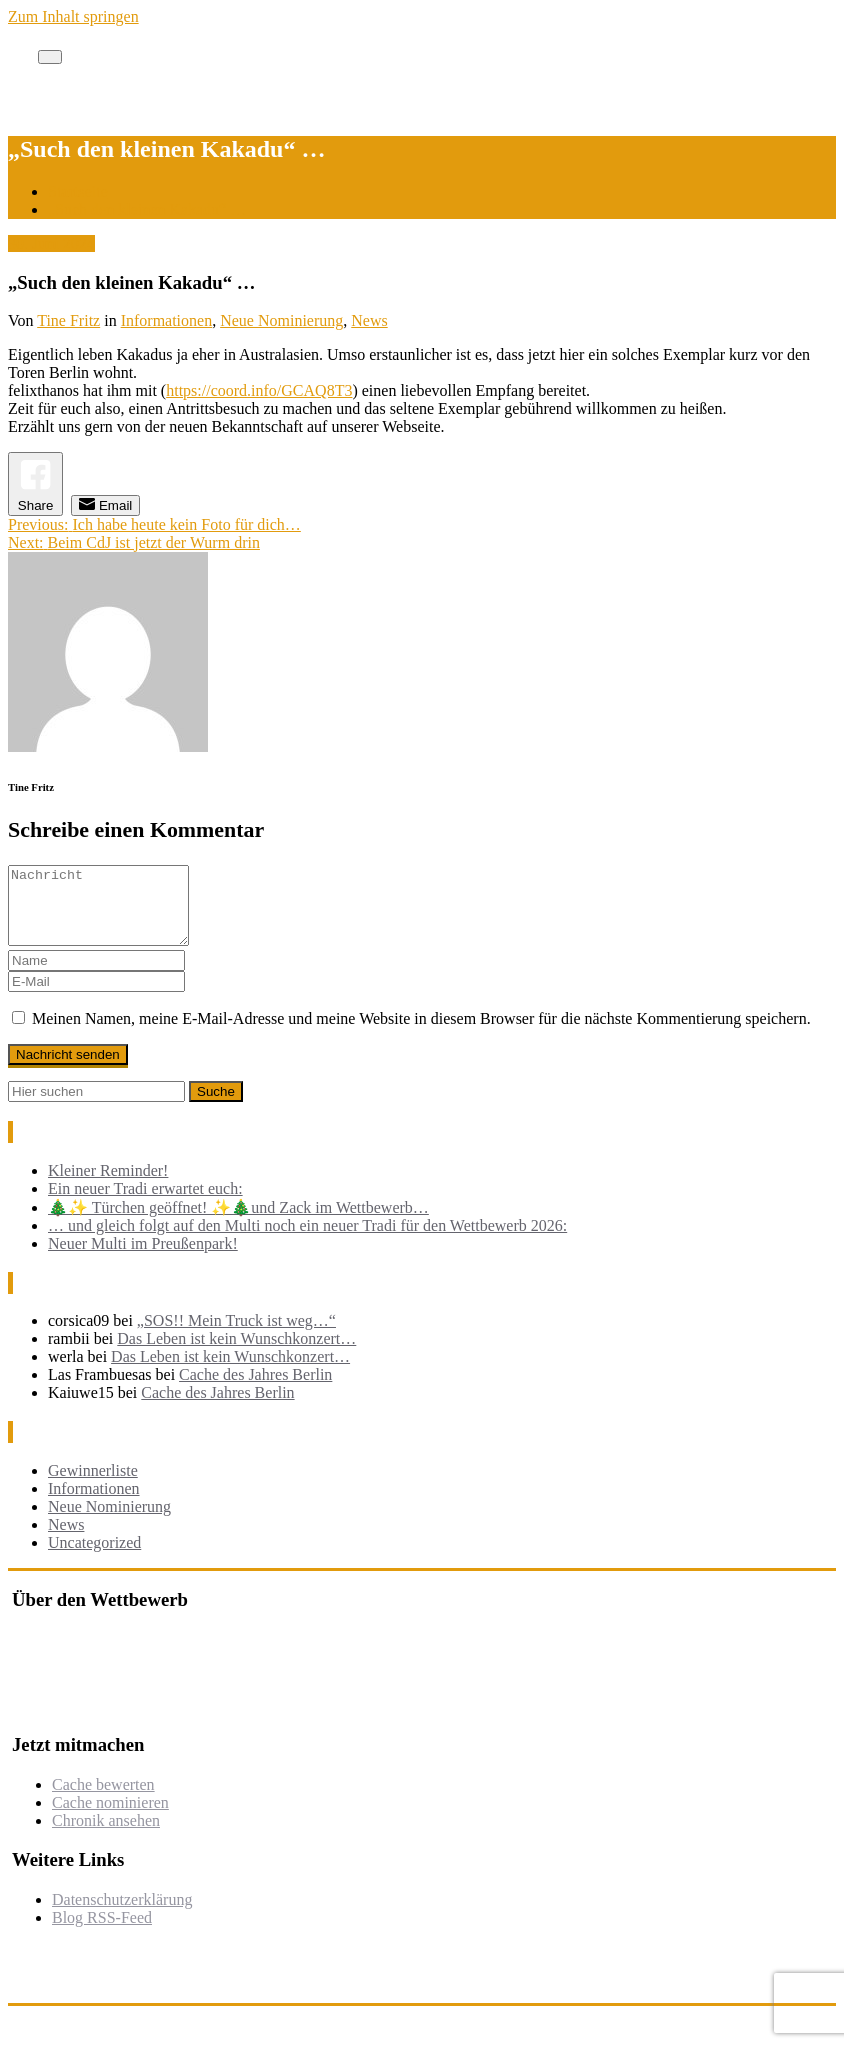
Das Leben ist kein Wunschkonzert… (236, 1353)
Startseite (78, 191)
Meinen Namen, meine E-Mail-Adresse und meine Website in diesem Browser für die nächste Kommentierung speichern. (421, 1033)
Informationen (167, 320)
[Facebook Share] (35, 483)
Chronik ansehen (106, 1835)
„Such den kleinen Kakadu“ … (147, 209)
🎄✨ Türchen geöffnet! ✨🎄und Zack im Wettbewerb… (238, 1222)
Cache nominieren (110, 1817)
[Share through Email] (105, 505)
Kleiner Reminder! (108, 1185)
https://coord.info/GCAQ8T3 (259, 390)
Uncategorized (94, 1557)
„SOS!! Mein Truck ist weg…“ (236, 1335)
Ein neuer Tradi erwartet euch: (145, 1203)
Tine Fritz (68, 320)
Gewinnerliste (93, 1485)
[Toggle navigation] (50, 57)
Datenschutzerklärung (122, 1914)
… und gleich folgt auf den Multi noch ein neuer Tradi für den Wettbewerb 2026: (307, 1240)
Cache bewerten (103, 1799)
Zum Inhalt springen (73, 16)
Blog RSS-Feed (102, 1932)
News (369, 320)
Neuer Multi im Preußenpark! (143, 1258)
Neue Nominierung (281, 320)
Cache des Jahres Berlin (255, 1389)
